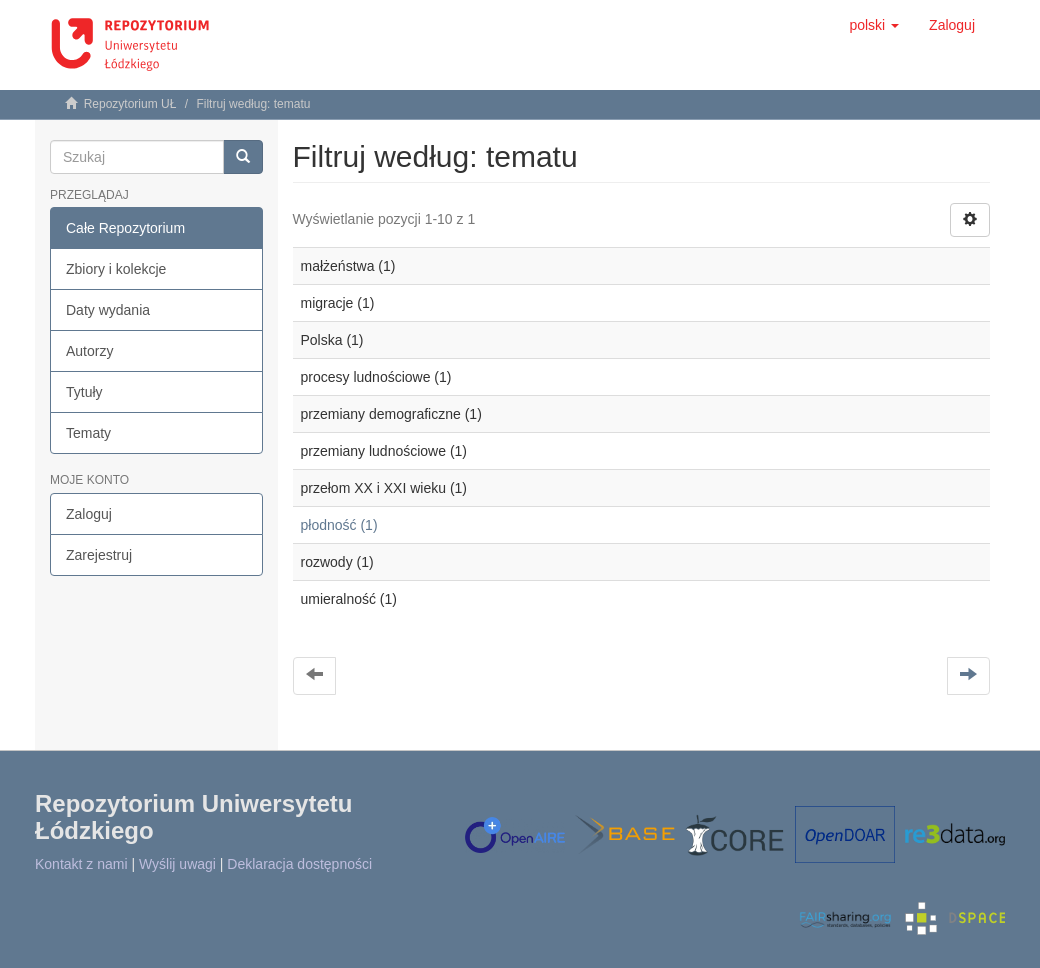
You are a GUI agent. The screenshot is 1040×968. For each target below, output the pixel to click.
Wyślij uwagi (177, 864)
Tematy (88, 433)
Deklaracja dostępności (299, 864)
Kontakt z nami (81, 864)
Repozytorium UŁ (130, 104)
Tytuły (84, 392)
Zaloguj (89, 514)
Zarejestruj (99, 555)
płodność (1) (339, 525)
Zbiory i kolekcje (116, 269)
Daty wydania (108, 310)
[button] (874, 25)
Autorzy (89, 351)
